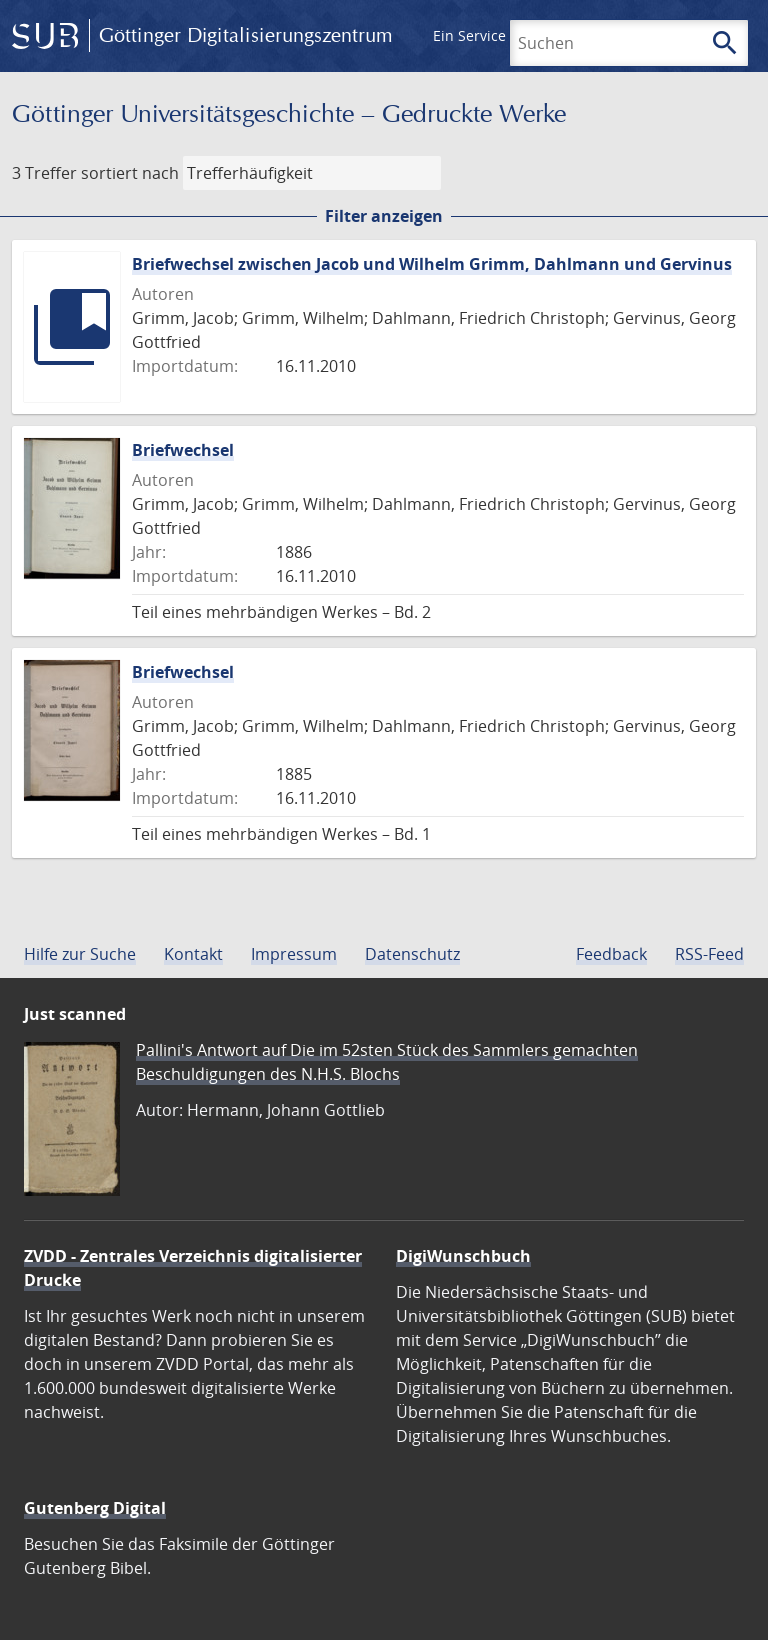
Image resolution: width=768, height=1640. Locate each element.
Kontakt (193, 954)
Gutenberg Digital (95, 1508)
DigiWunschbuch (463, 1256)
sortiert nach (130, 173)
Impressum (294, 954)
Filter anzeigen (384, 216)
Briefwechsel (183, 450)
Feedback (611, 954)
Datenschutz (412, 954)
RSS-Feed (709, 954)
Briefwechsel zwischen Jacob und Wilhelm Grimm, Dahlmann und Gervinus (432, 264)
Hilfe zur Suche (80, 954)
